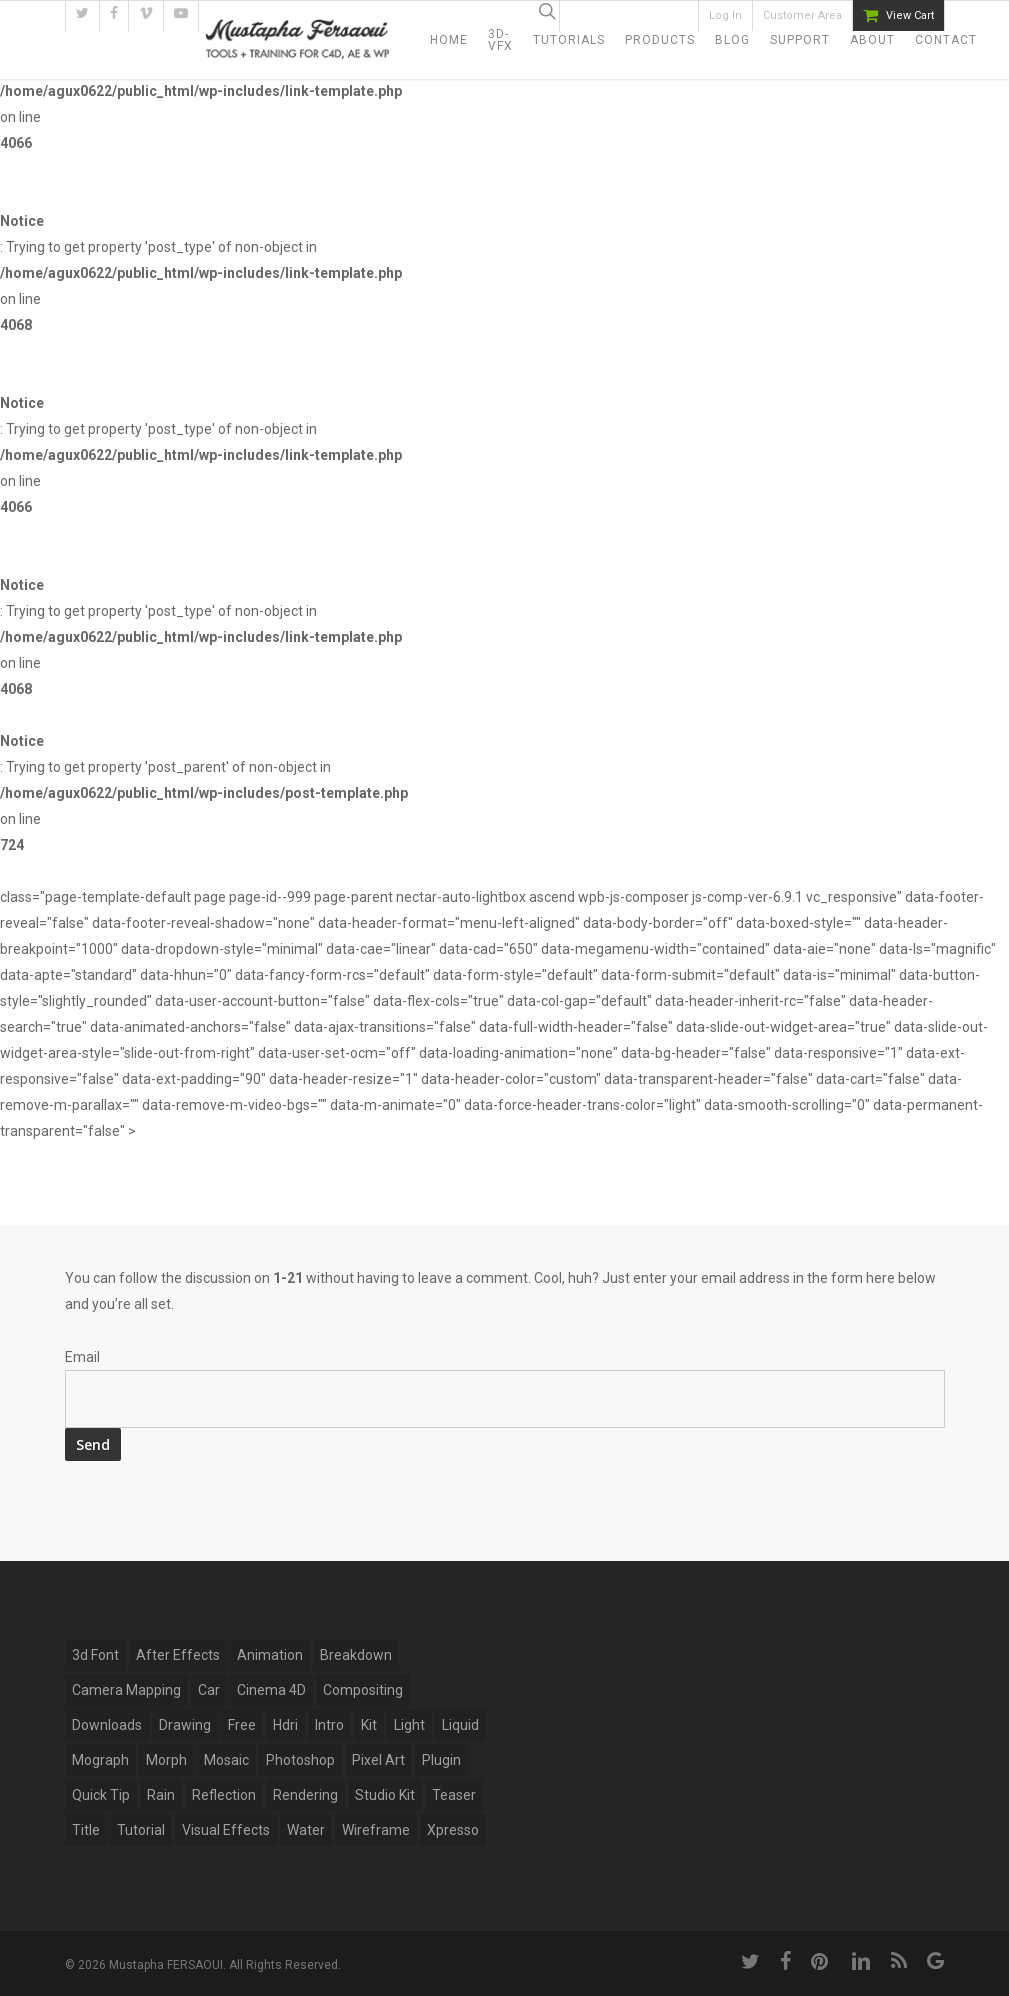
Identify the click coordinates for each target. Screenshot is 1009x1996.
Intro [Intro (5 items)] (329, 1725)
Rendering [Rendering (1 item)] (305, 1795)
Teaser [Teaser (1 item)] (454, 1795)
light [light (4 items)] (409, 1725)
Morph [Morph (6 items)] (166, 1760)
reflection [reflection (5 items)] (224, 1795)
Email (82, 1357)
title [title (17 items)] (86, 1830)
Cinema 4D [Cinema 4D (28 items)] (271, 1690)
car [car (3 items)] (209, 1690)
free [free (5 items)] (242, 1725)
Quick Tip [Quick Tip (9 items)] (101, 1795)
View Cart (910, 15)
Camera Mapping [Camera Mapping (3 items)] (126, 1690)
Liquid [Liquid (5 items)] (460, 1725)
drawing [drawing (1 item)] (185, 1725)
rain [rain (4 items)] (161, 1795)
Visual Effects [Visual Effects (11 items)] (226, 1830)
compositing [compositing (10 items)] (363, 1690)
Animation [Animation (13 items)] (270, 1655)
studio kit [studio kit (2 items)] (385, 1795)
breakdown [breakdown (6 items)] (356, 1655)
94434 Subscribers (639, 16)
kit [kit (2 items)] (369, 1725)
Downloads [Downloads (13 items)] (107, 1725)
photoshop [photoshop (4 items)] (300, 1760)
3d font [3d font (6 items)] (95, 1655)
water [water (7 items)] (306, 1830)
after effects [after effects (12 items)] (178, 1655)
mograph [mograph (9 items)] (100, 1760)
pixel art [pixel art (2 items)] (378, 1760)
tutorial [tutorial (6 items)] (141, 1830)
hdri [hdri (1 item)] (285, 1725)
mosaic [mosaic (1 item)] (226, 1760)
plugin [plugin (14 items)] (441, 1760)
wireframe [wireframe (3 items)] (376, 1830)
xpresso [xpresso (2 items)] (453, 1830)
